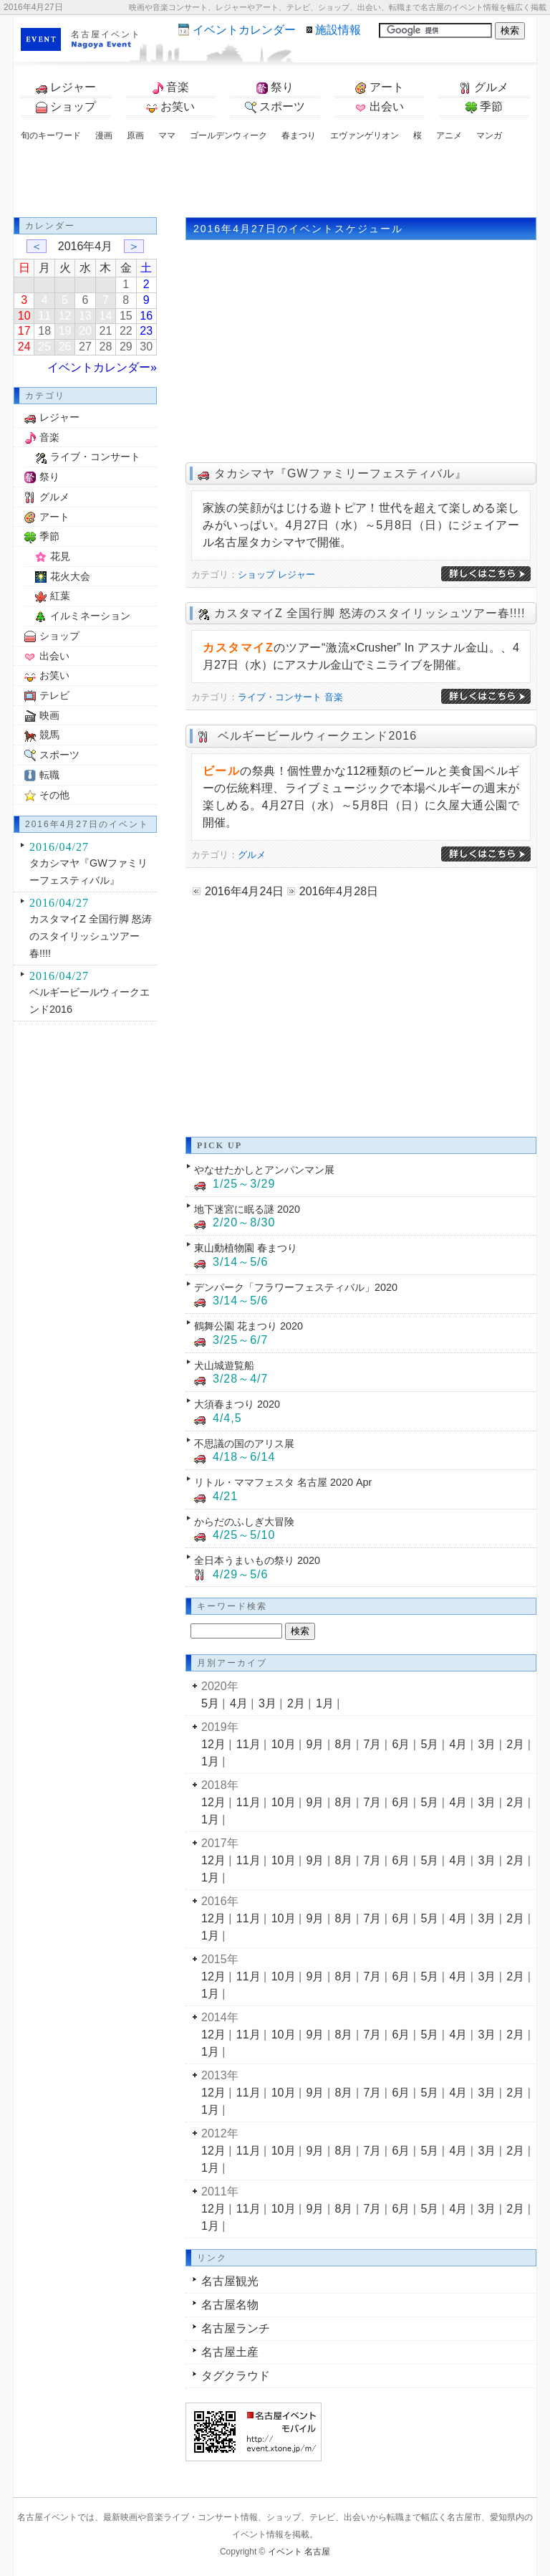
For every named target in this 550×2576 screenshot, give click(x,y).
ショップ (66, 106)
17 (24, 331)
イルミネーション (90, 615)
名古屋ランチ (235, 2328)
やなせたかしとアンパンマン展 (264, 1169)
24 (24, 346)
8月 (344, 1744)
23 (146, 331)
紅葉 (60, 595)
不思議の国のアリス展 (244, 1443)
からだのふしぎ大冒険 (244, 1521)
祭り (275, 87)
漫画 (103, 135)
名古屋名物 (230, 2305)
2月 (296, 1703)
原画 (135, 135)
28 (106, 346)
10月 (283, 1744)
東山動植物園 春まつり (245, 1248)
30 (146, 346)
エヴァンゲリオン (364, 135)
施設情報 (338, 30)
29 (126, 346)
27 (85, 346)
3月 (267, 1703)
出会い (379, 106)
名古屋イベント (106, 34)
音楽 (170, 87)
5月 (210, 1703)
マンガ (489, 135)
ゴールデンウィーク (228, 135)
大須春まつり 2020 (237, 1404)
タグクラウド (235, 2376)
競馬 (49, 734)
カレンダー (244, 30)
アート (379, 87)
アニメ (449, 135)
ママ (166, 135)
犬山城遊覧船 (224, 1365)
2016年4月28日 (338, 891)
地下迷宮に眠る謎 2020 (247, 1209)
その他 (54, 795)
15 (126, 316)
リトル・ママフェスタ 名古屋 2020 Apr (283, 1482)
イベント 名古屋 (299, 2552)
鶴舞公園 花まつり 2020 (248, 1326)
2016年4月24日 (244, 891)
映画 (49, 715)
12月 (213, 1744)
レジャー (66, 87)
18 (44, 331)
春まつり (298, 135)
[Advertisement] (275, 181)
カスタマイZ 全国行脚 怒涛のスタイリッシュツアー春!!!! (369, 613)
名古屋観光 (230, 2281)
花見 (60, 556)
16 (146, 316)
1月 (325, 1703)
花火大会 (70, 576)
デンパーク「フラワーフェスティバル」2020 (295, 1287)
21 (106, 331)
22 (126, 331)
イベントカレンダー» (102, 367)
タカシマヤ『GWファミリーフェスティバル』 (340, 473)
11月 (248, 1744)
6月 (401, 1744)
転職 (49, 775)
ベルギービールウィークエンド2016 (315, 736)
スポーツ (275, 106)
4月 (239, 1703)
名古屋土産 (230, 2352)
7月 (373, 1744)
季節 (484, 106)
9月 (315, 1744)
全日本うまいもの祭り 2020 (257, 1560)
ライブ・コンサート (280, 697)
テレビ (54, 695)
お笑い (170, 106)
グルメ (484, 87)
